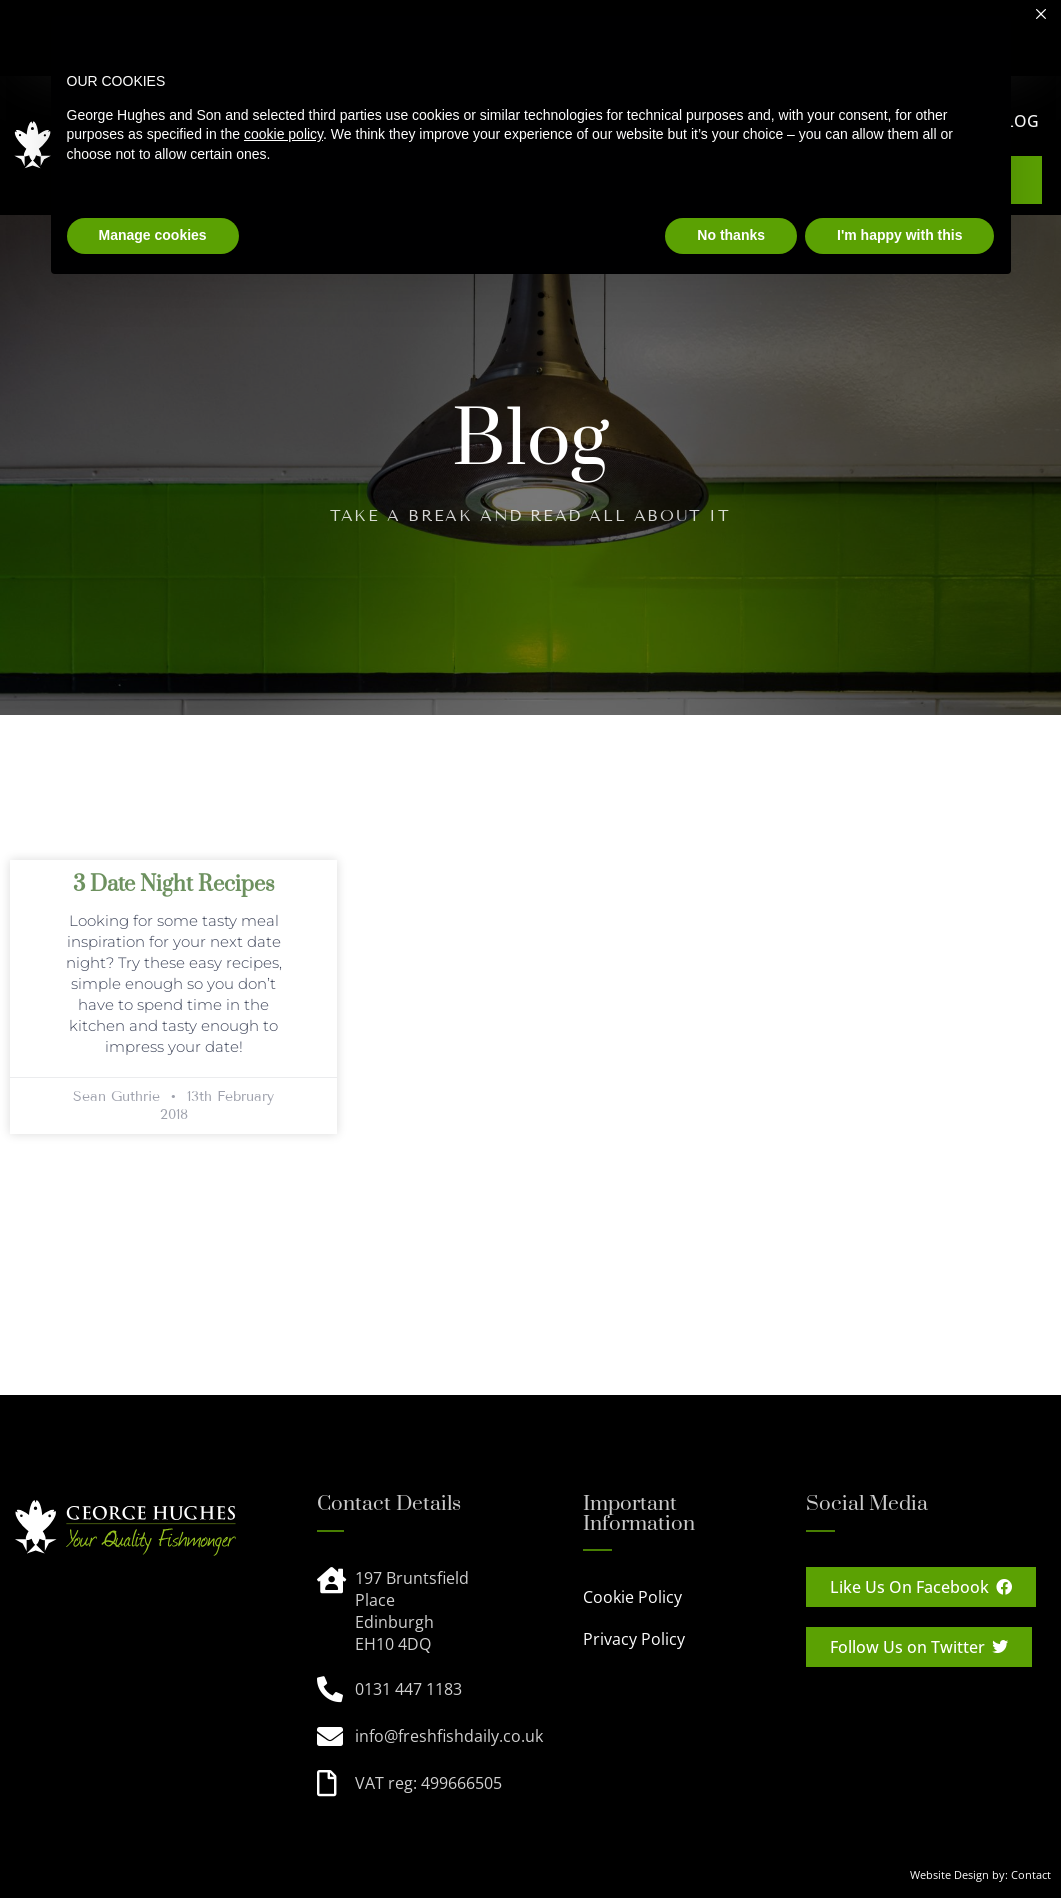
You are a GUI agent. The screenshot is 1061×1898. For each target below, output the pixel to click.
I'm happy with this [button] (899, 235)
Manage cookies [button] (153, 235)
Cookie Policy (632, 1597)
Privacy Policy (634, 1639)
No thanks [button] (731, 235)
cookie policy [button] (283, 134)
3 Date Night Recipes (174, 884)
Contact (1031, 1874)
